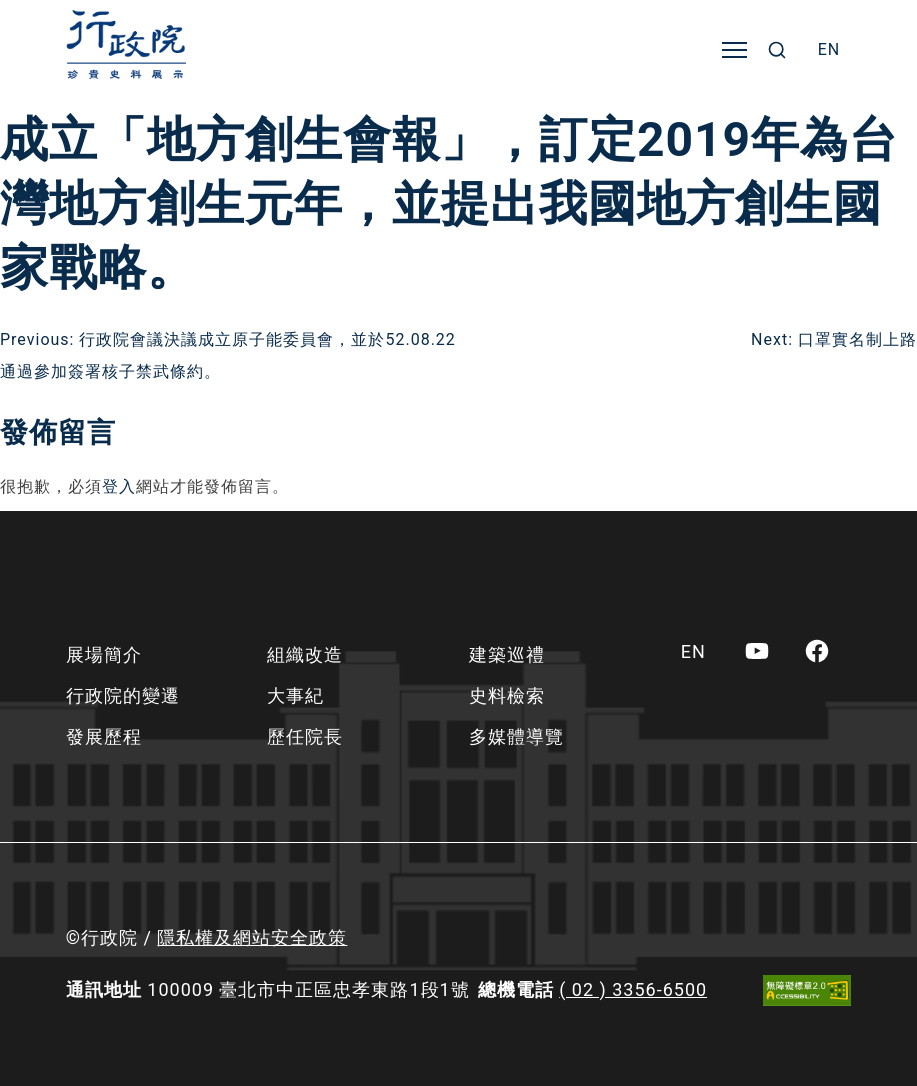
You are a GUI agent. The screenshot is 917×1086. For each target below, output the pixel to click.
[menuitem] (829, 50)
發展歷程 (104, 736)
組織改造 (305, 654)
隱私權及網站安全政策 (252, 937)
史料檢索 (507, 695)
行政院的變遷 (123, 695)
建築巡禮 (507, 654)
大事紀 (295, 695)
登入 (119, 486)
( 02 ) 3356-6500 (633, 989)
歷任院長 (305, 736)
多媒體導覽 (516, 736)
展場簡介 (104, 654)
